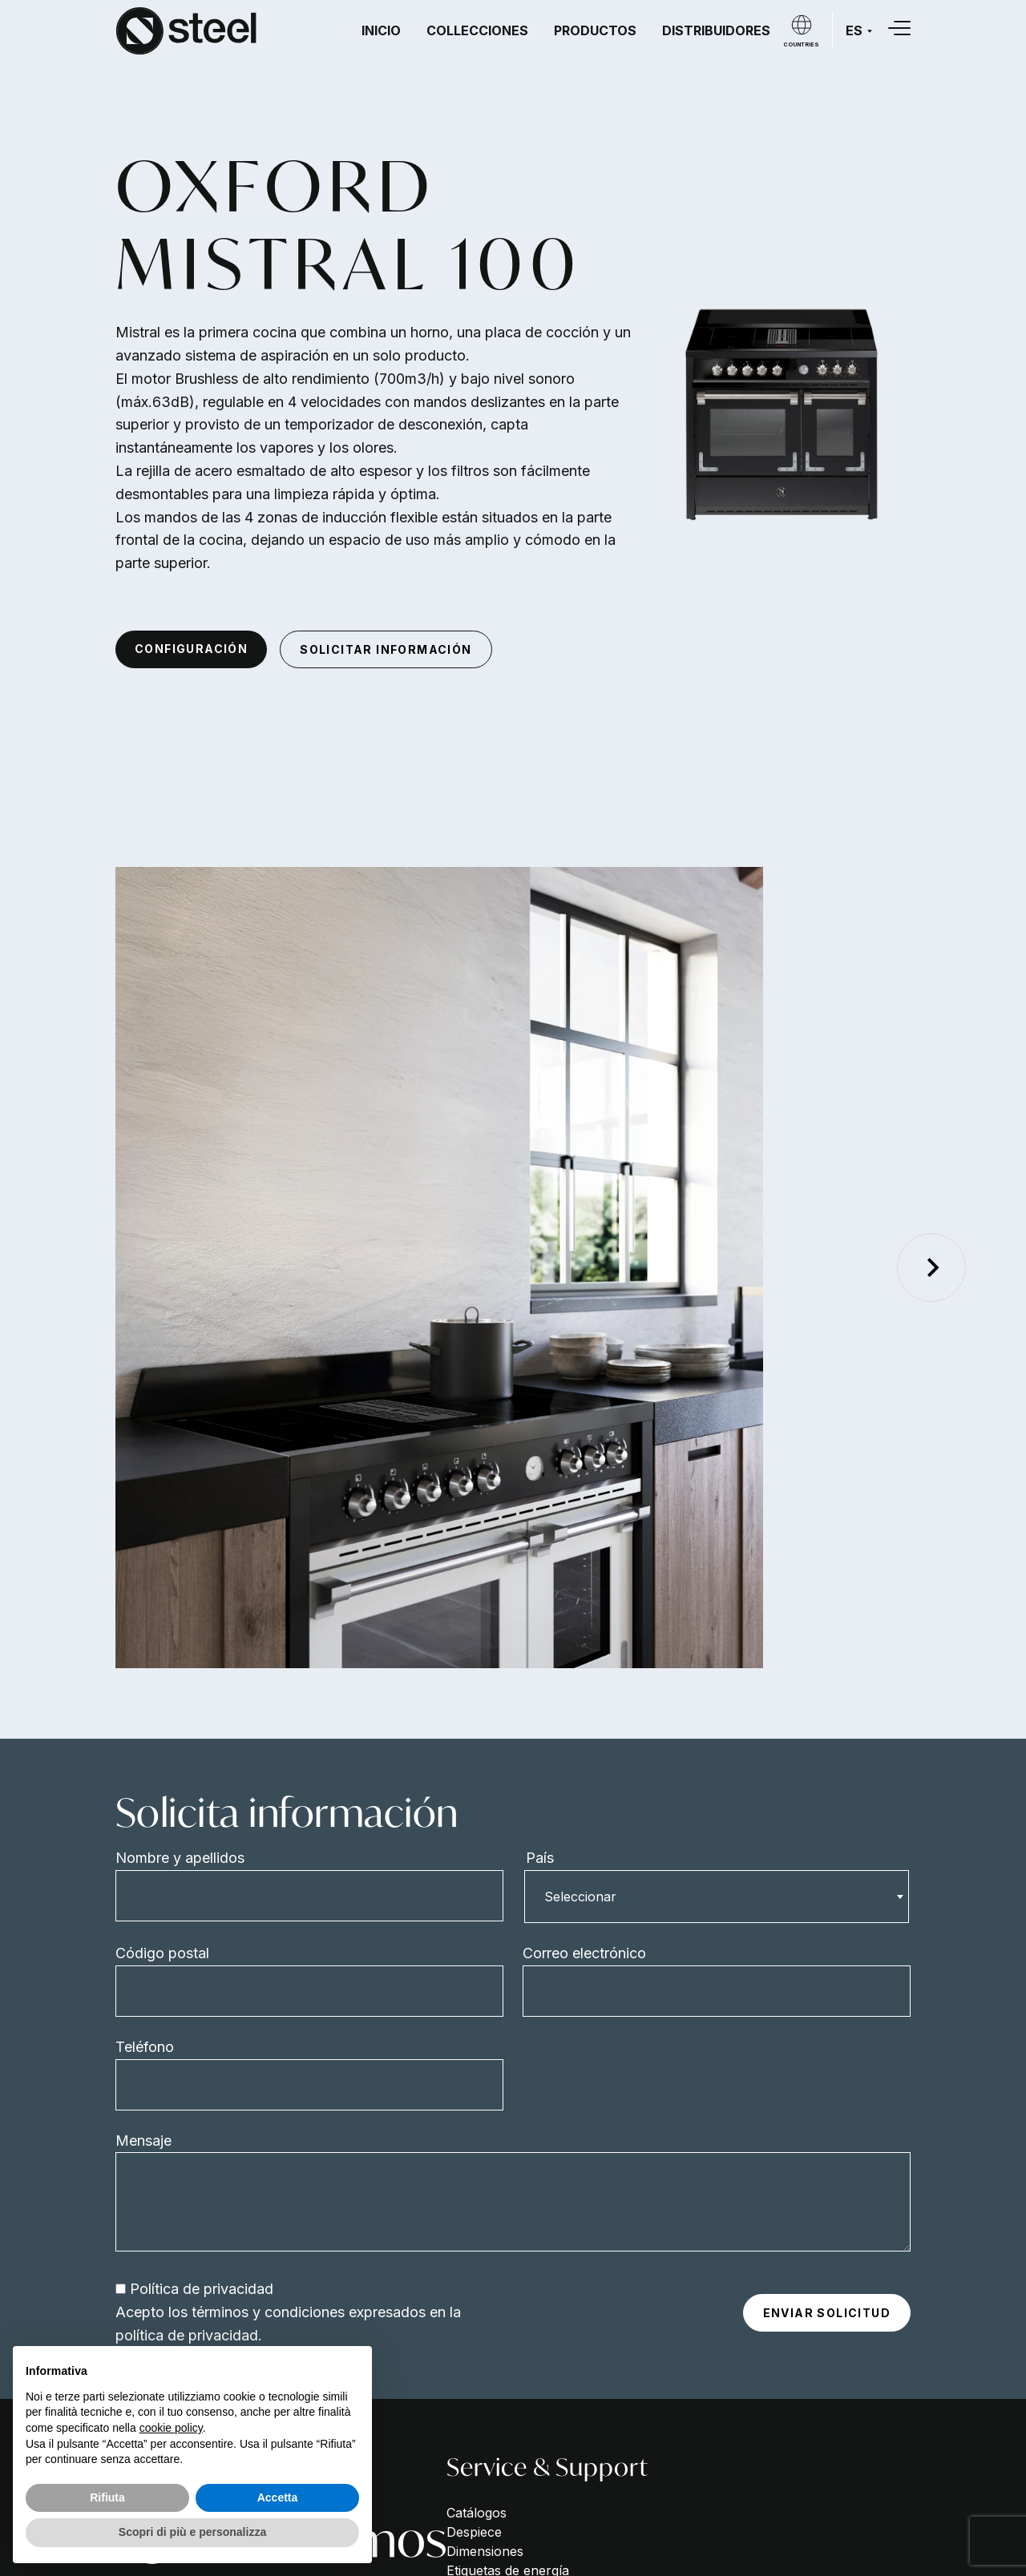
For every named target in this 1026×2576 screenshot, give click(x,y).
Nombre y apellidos (179, 1857)
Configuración (191, 648)
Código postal (162, 1953)
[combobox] (716, 1896)
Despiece (474, 2532)
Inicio (381, 30)
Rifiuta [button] (107, 2497)
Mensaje (143, 2140)
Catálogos (476, 2513)
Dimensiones (484, 2551)
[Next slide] (931, 1267)
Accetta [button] (277, 2497)
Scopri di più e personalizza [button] (192, 2532)
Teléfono (144, 2046)
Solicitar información (385, 649)
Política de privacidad (201, 2288)
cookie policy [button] (171, 2427)
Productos (595, 30)
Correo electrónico (584, 1953)
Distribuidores (716, 30)
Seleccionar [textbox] (580, 1897)
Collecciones (477, 30)
